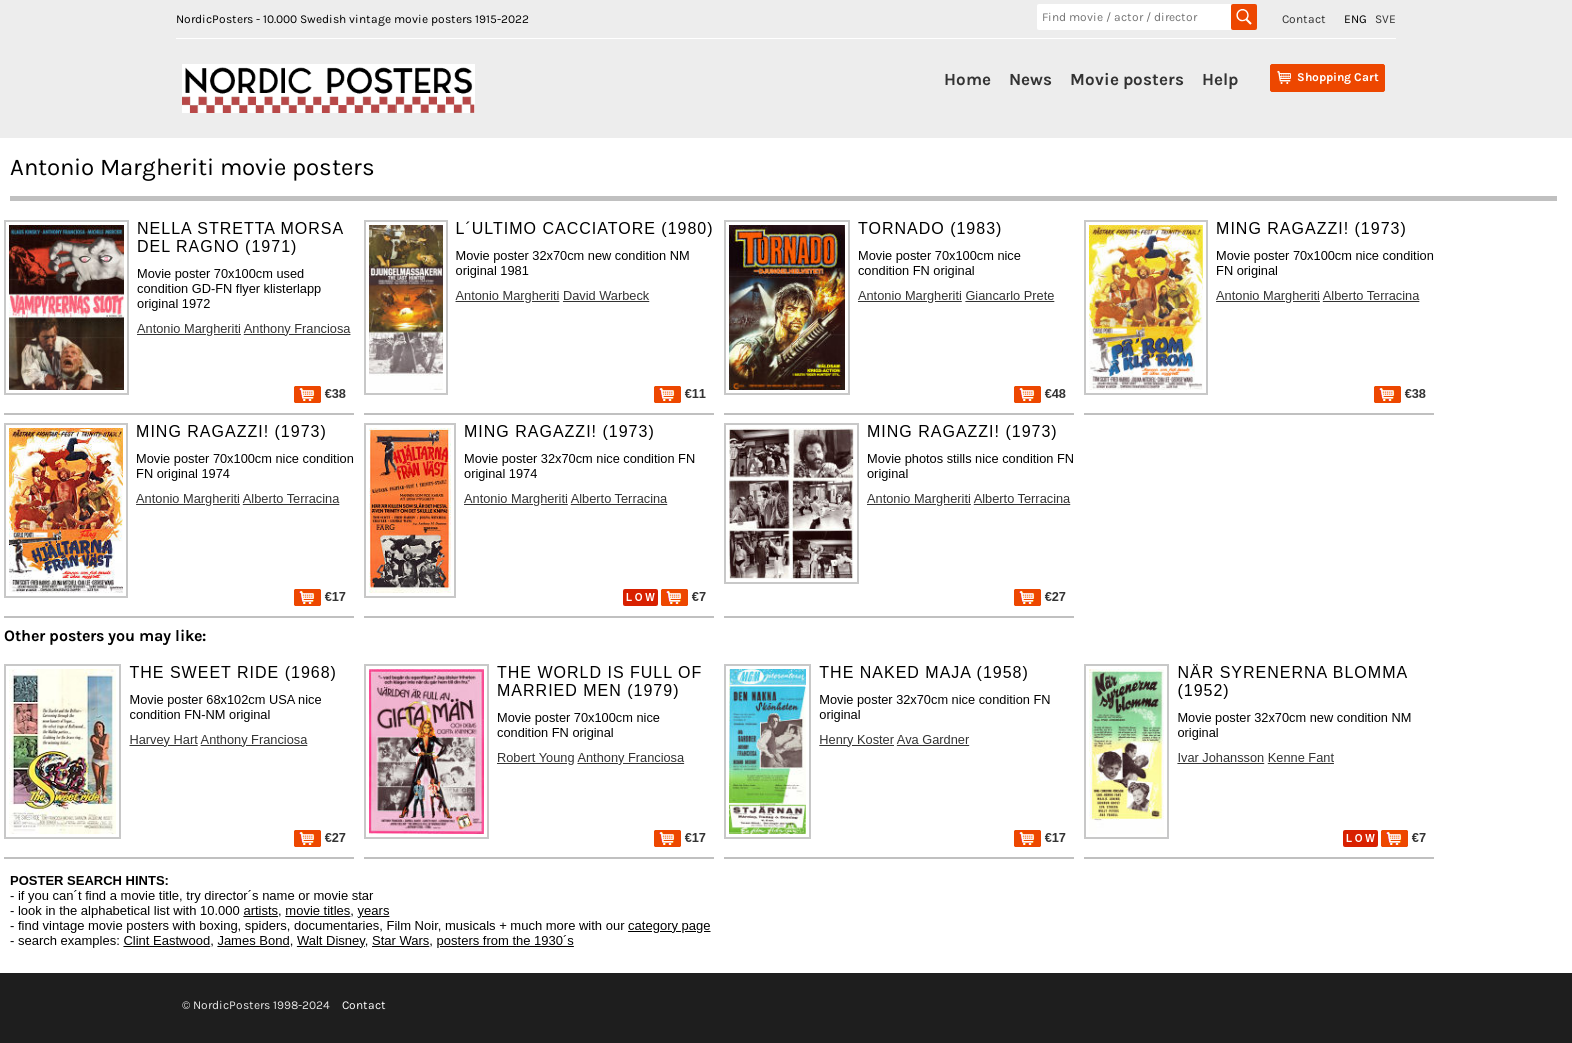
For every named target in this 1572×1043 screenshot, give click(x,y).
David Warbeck (606, 295)
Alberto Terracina (1371, 295)
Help (1220, 79)
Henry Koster (856, 739)
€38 (320, 393)
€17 (320, 596)
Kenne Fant (1301, 757)
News (1030, 79)
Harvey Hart (163, 739)
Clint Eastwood (166, 940)
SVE (1385, 19)
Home (967, 79)
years (374, 910)
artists (260, 910)
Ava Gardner (933, 739)
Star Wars (400, 940)
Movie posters (1127, 79)
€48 (1040, 393)
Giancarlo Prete (1009, 295)
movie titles (317, 910)
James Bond (253, 940)
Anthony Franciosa (297, 328)
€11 (680, 393)
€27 (1040, 596)
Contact (1304, 19)
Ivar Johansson (1220, 757)
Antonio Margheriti (189, 328)
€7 (683, 596)
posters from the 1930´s (505, 940)
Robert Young (536, 757)
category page (669, 925)
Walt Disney (331, 940)
